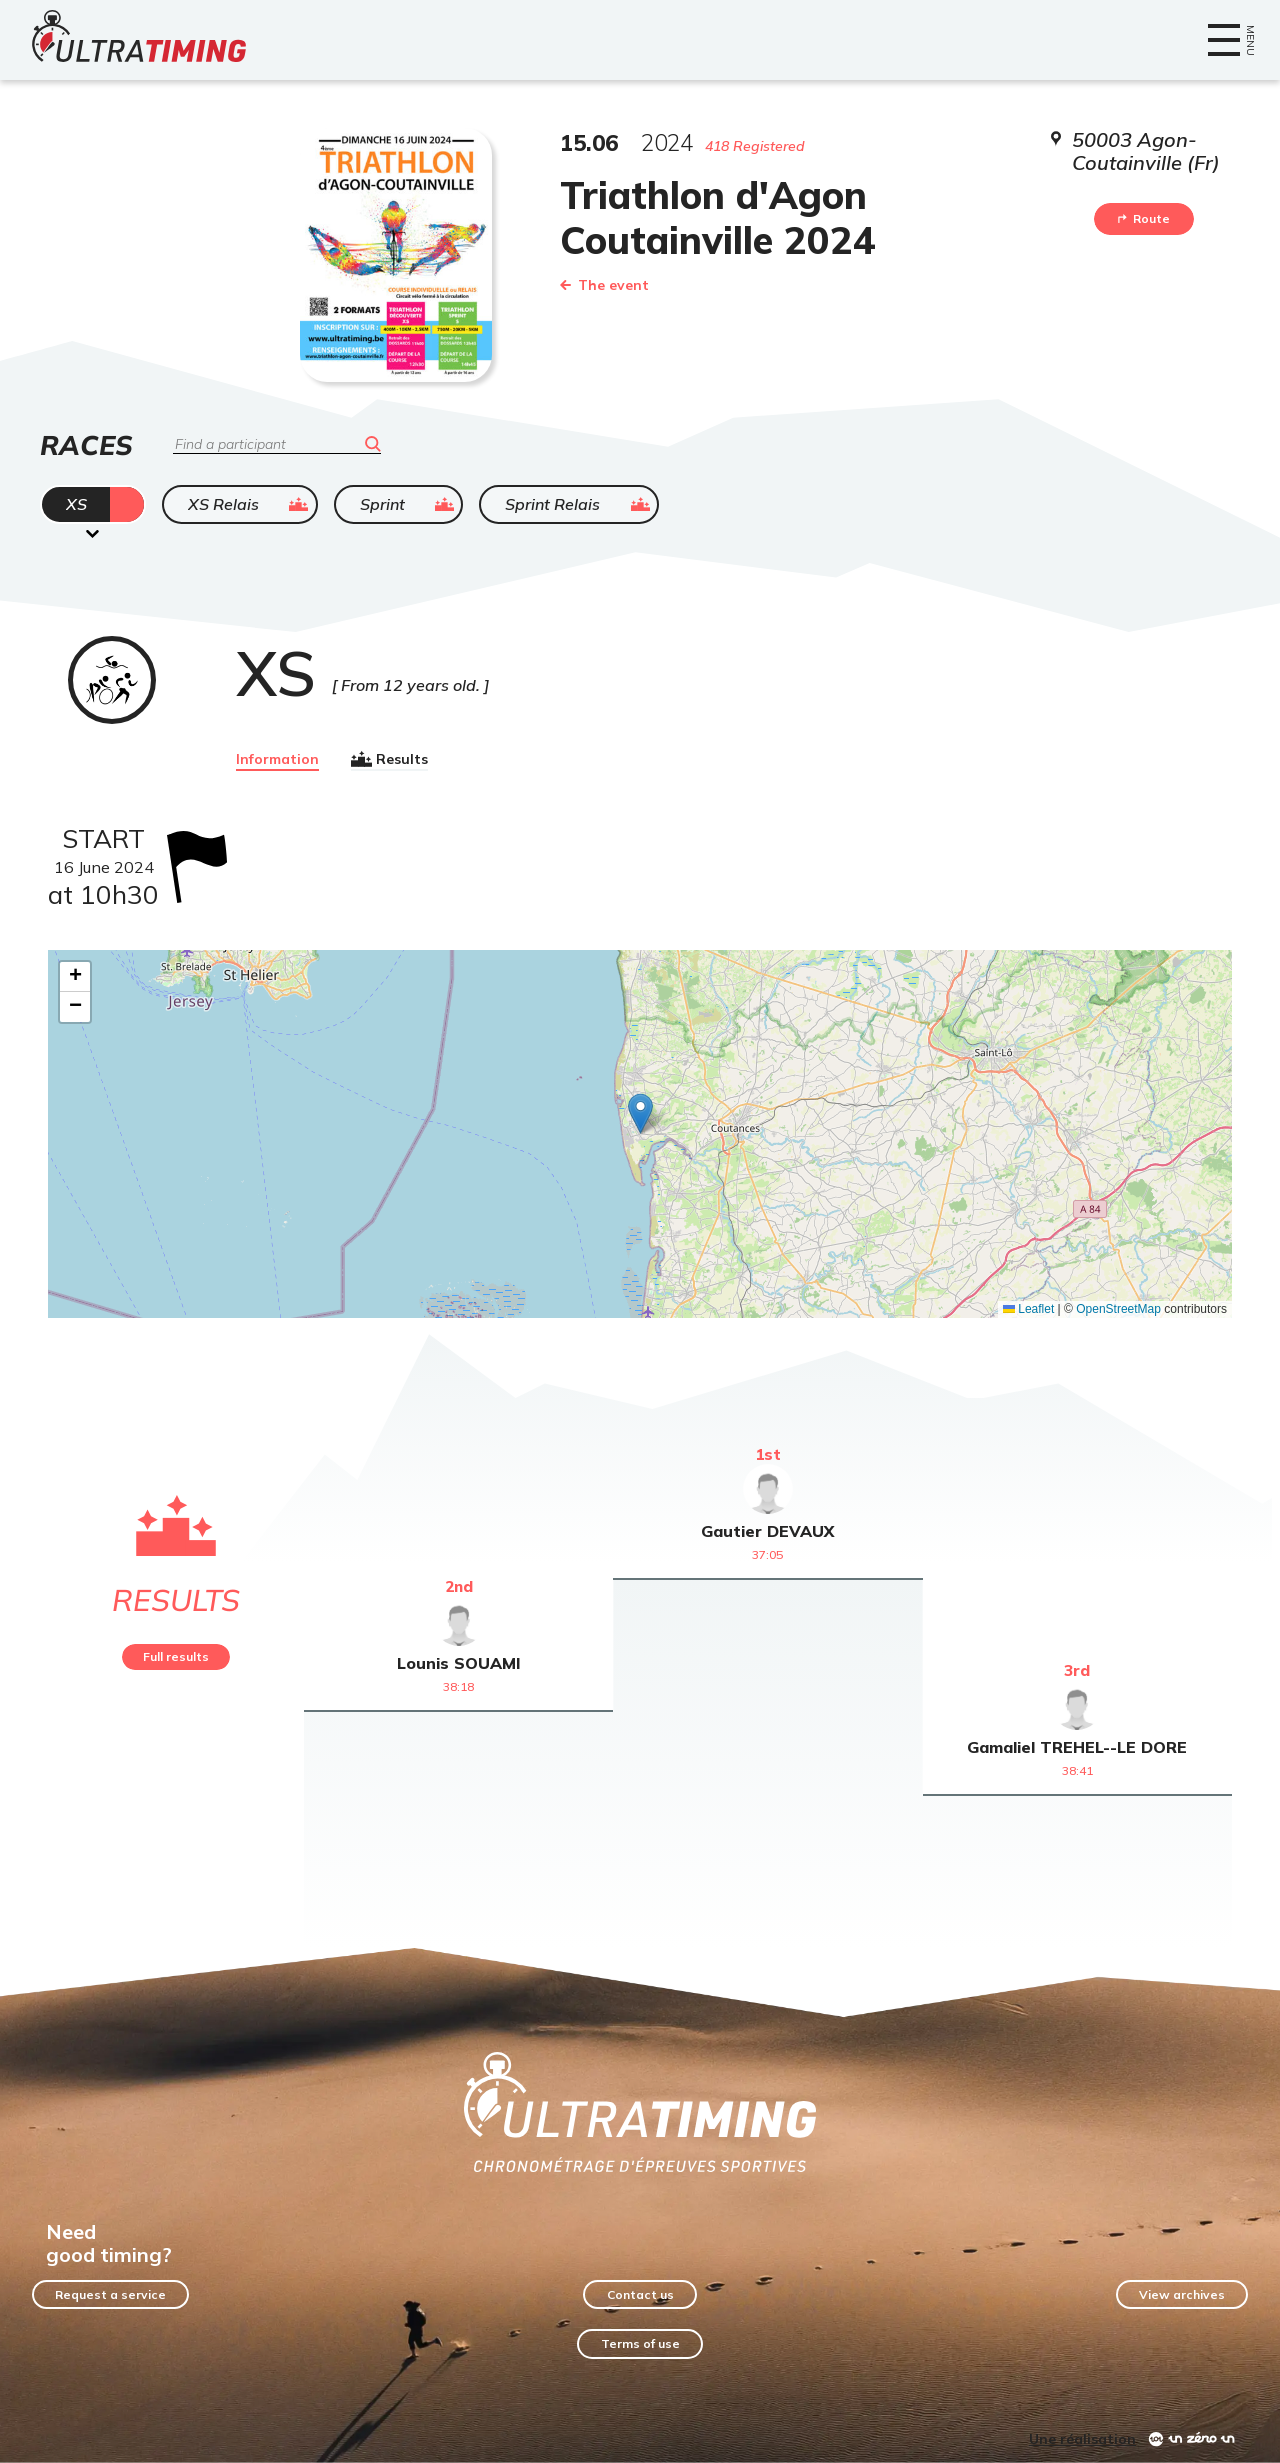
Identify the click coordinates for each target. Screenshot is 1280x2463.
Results (389, 759)
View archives (1182, 2294)
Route (1144, 218)
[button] (640, 1113)
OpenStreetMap (1118, 1309)
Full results (176, 1656)
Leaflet (1028, 1309)
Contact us (640, 2294)
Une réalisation (1082, 2439)
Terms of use (640, 2343)
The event (604, 285)
